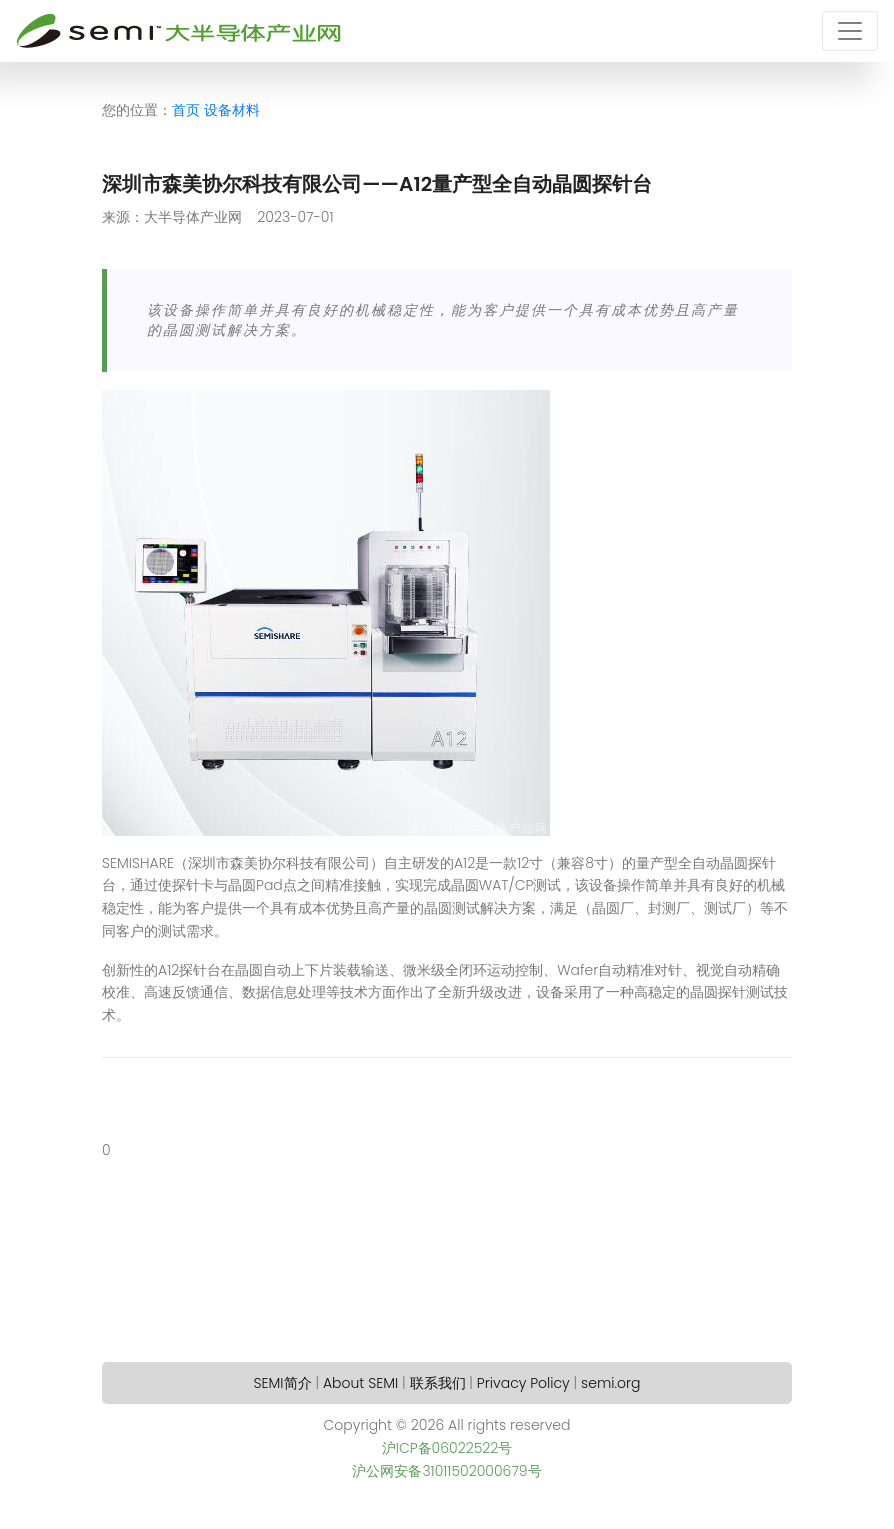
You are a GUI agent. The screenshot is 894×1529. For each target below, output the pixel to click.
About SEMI (360, 1383)
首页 (186, 110)
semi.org (610, 1383)
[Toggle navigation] (850, 31)
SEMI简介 (283, 1383)
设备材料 (232, 110)
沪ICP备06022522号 (447, 1448)
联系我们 (438, 1383)
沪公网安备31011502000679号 (446, 1471)
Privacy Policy (523, 1383)
